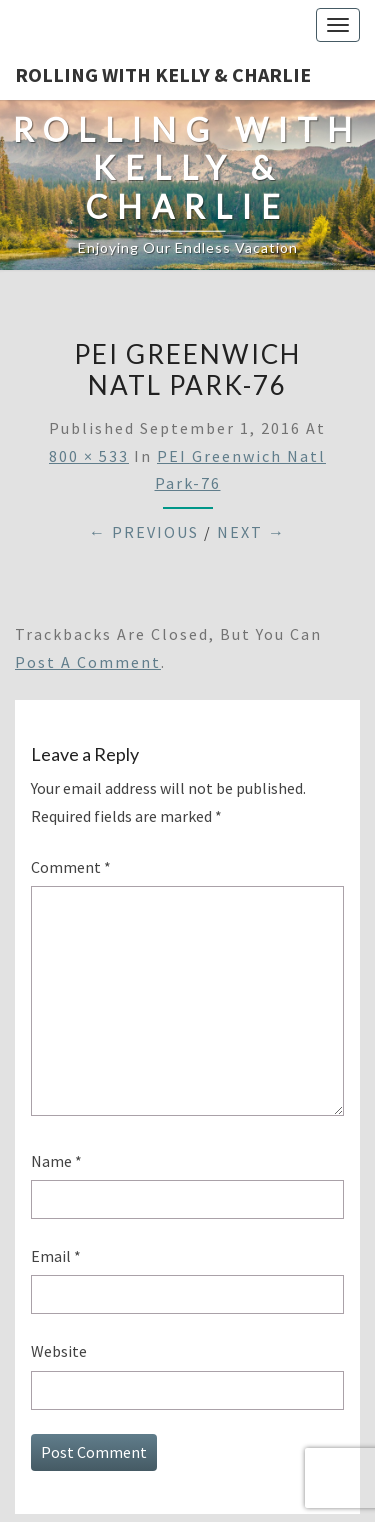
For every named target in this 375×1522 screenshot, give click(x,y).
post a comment (88, 662)
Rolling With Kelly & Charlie (163, 74)
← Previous (144, 532)
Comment (71, 867)
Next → (251, 532)
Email (56, 1256)
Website (59, 1351)
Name (56, 1161)
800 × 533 (89, 456)
